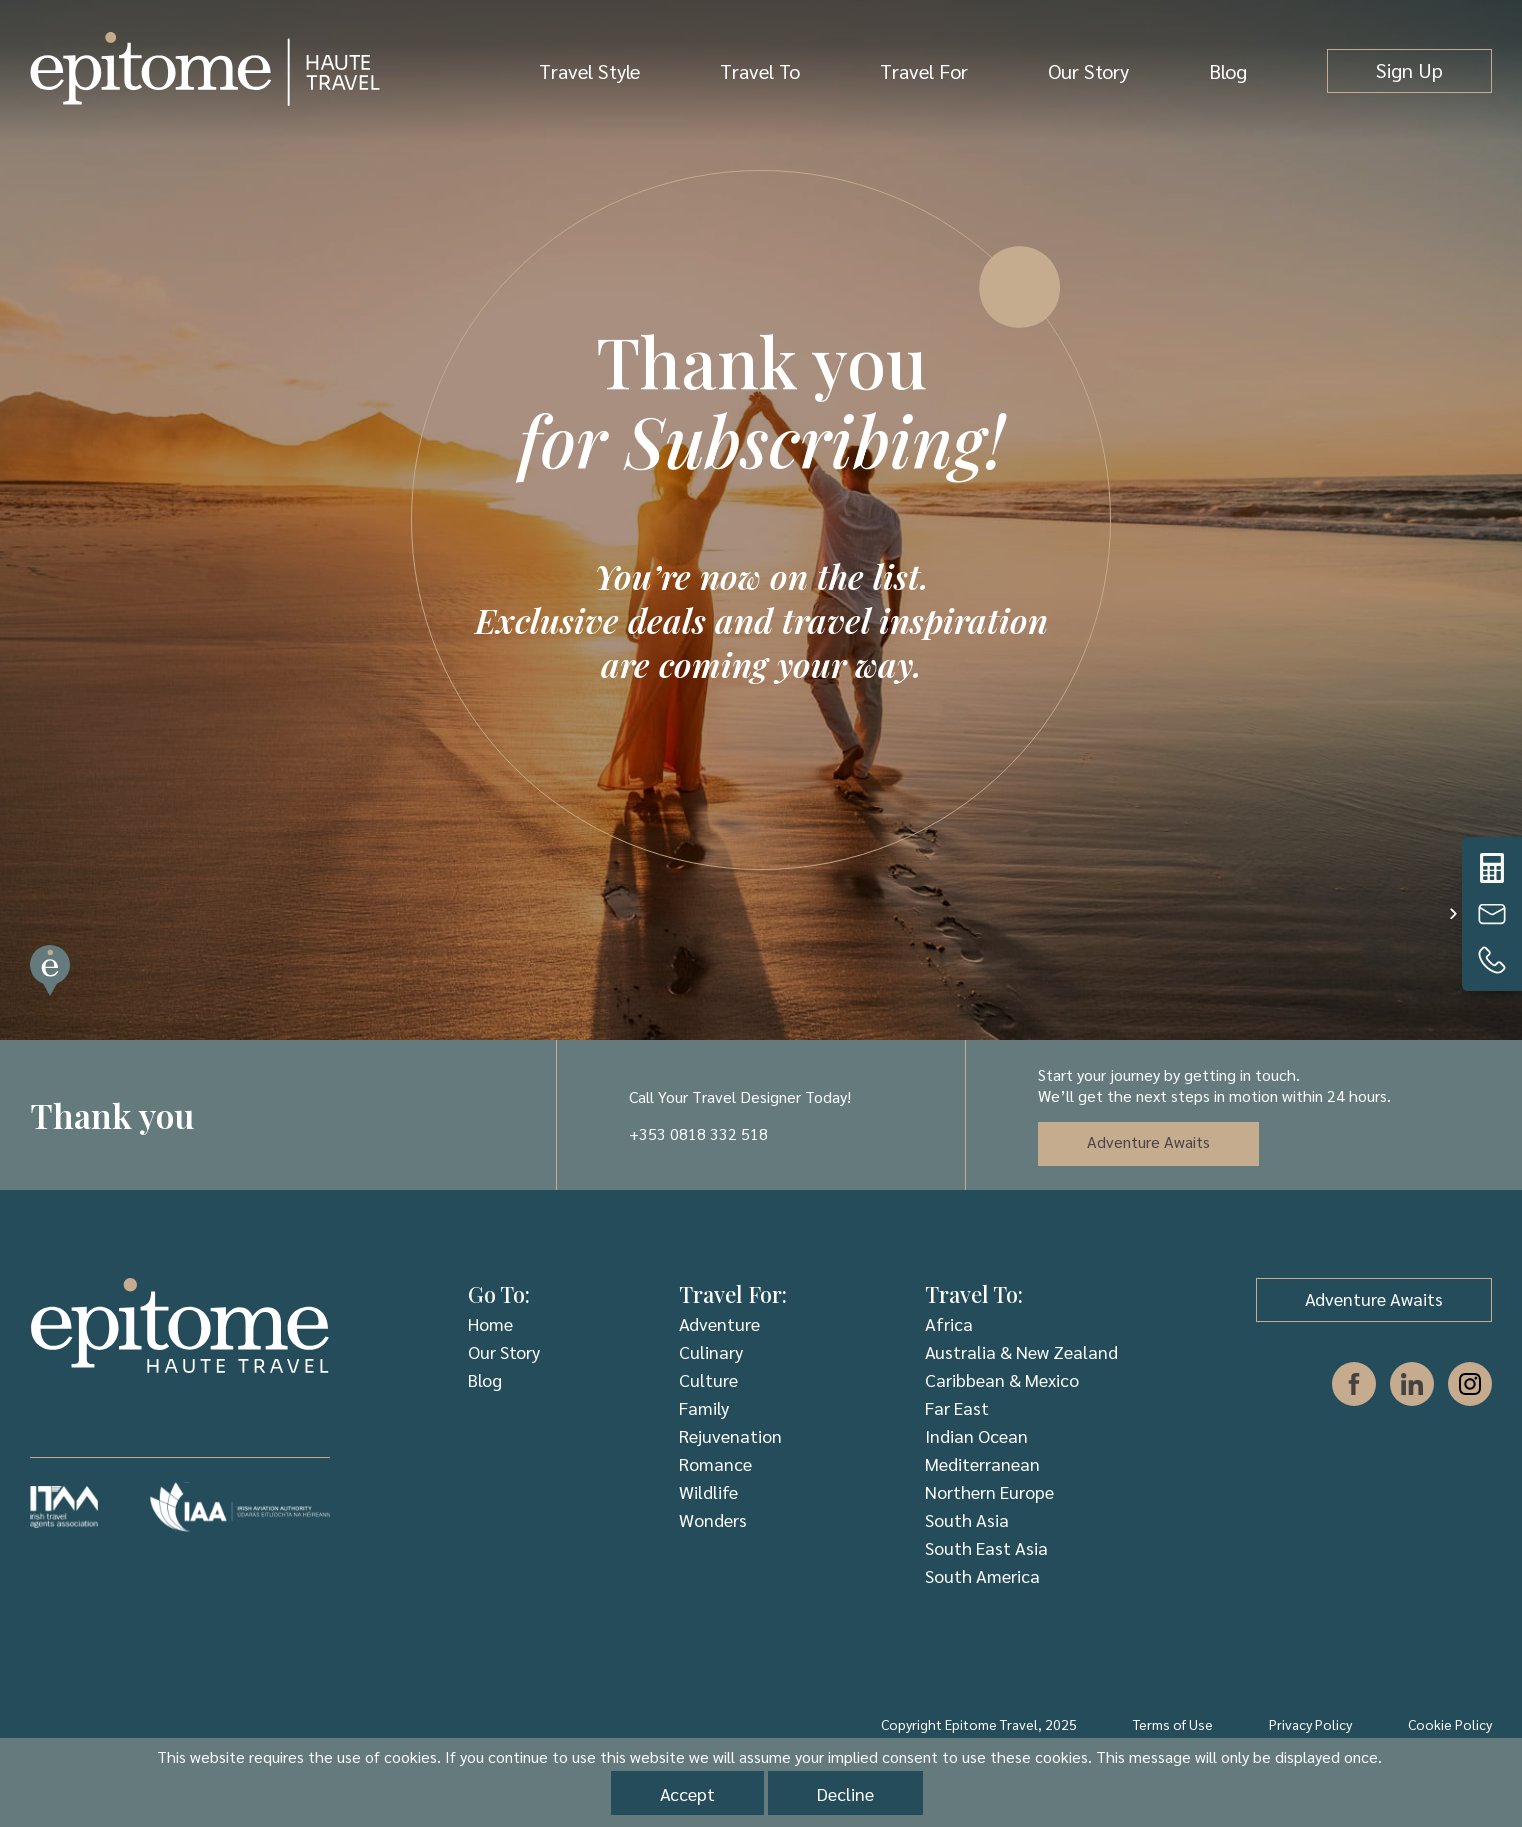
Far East (957, 1407)
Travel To (760, 71)
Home (490, 1323)
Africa (949, 1323)
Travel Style (589, 71)
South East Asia (986, 1547)
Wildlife (708, 1491)
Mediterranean (982, 1463)
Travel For (924, 71)
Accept (687, 1793)
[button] (1453, 914)
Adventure (719, 1323)
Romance (715, 1463)
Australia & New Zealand (1021, 1351)
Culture (708, 1379)
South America (982, 1575)
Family (704, 1407)
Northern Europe (989, 1491)
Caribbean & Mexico (1002, 1379)
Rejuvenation (730, 1435)
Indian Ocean (976, 1435)
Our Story (1088, 71)
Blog (1228, 71)
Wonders (713, 1519)
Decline (845, 1793)
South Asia (967, 1519)
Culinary (711, 1351)
